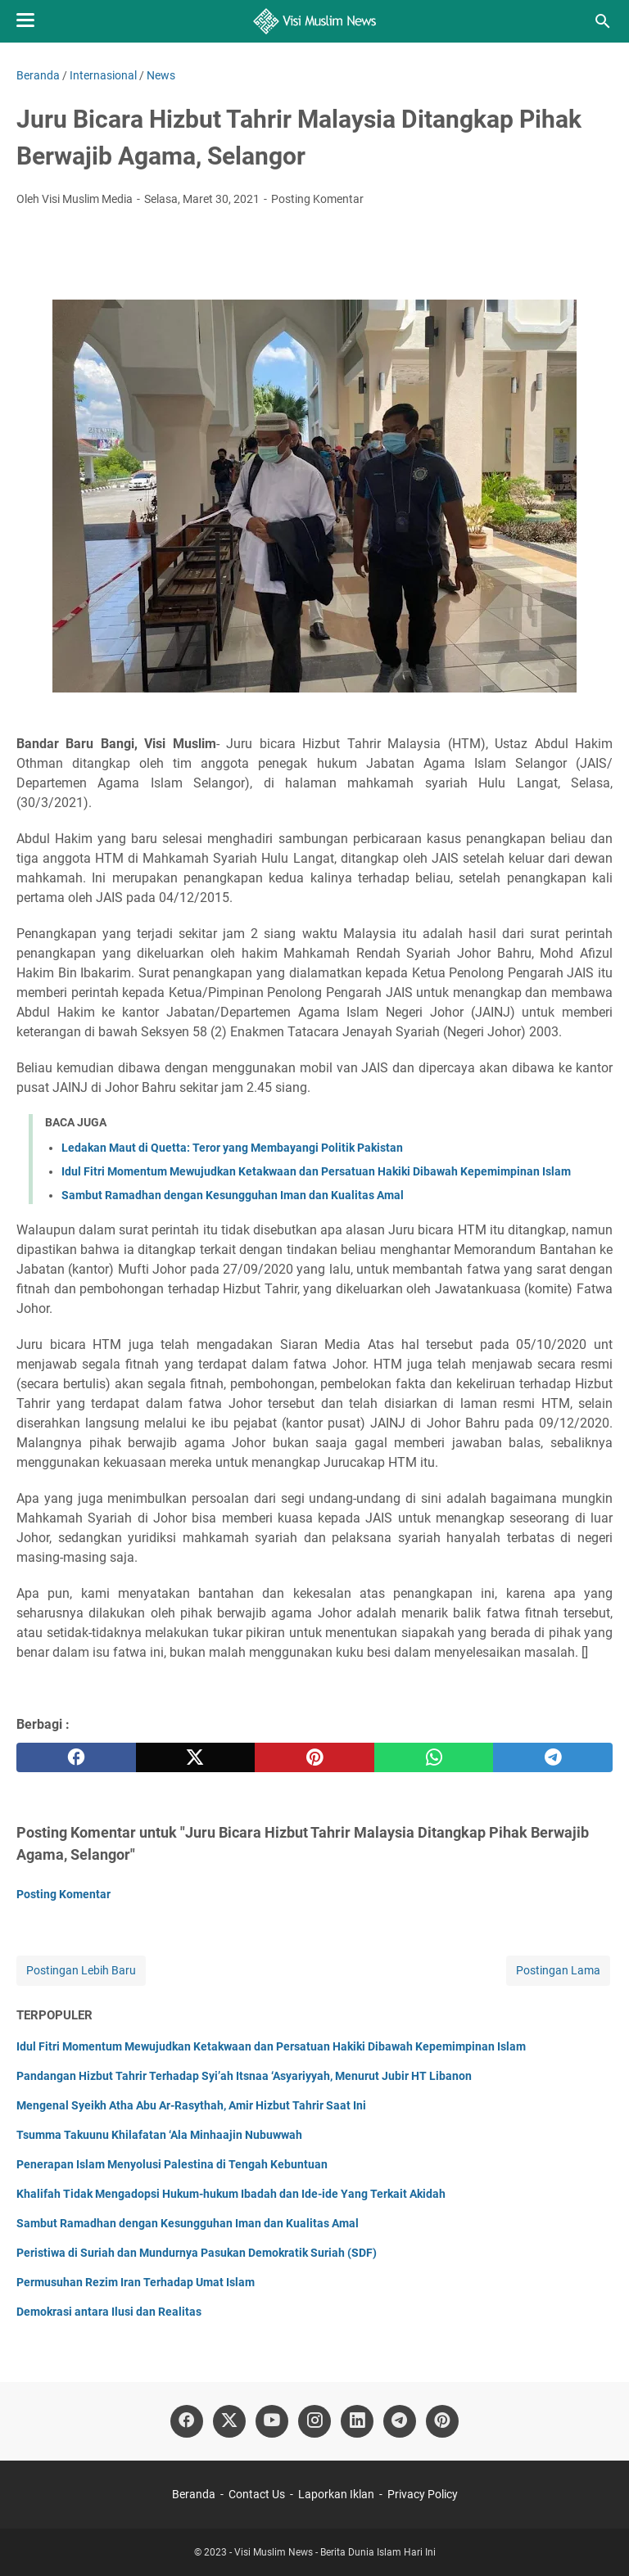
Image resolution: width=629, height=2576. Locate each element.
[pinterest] (314, 1757)
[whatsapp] (434, 1757)
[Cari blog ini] (603, 21)
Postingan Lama (558, 1970)
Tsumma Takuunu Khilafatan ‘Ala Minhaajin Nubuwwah (159, 2134)
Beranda (193, 2494)
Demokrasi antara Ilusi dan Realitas (108, 2311)
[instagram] (314, 2421)
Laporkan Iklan (336, 2494)
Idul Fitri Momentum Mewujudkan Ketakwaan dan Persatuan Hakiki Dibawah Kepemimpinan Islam (316, 1171)
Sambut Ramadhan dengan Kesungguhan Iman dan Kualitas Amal (232, 1195)
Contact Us (257, 2494)
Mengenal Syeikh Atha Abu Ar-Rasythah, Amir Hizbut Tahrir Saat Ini (191, 2105)
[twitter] (196, 1757)
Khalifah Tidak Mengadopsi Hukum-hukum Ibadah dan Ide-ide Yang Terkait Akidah (231, 2193)
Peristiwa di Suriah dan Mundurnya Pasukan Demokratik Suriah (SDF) (196, 2252)
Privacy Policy (422, 2494)
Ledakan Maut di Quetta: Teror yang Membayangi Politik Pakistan (232, 1147)
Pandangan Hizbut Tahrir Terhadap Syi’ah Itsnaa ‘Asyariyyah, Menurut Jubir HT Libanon (244, 2075)
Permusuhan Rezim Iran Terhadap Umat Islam (135, 2282)
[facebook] (76, 1757)
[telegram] (553, 1757)
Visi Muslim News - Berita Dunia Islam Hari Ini (335, 2552)
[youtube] (272, 2421)
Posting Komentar (317, 198)
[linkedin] (357, 2421)
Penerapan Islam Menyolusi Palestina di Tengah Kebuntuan (172, 2164)
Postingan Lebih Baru (81, 1970)
